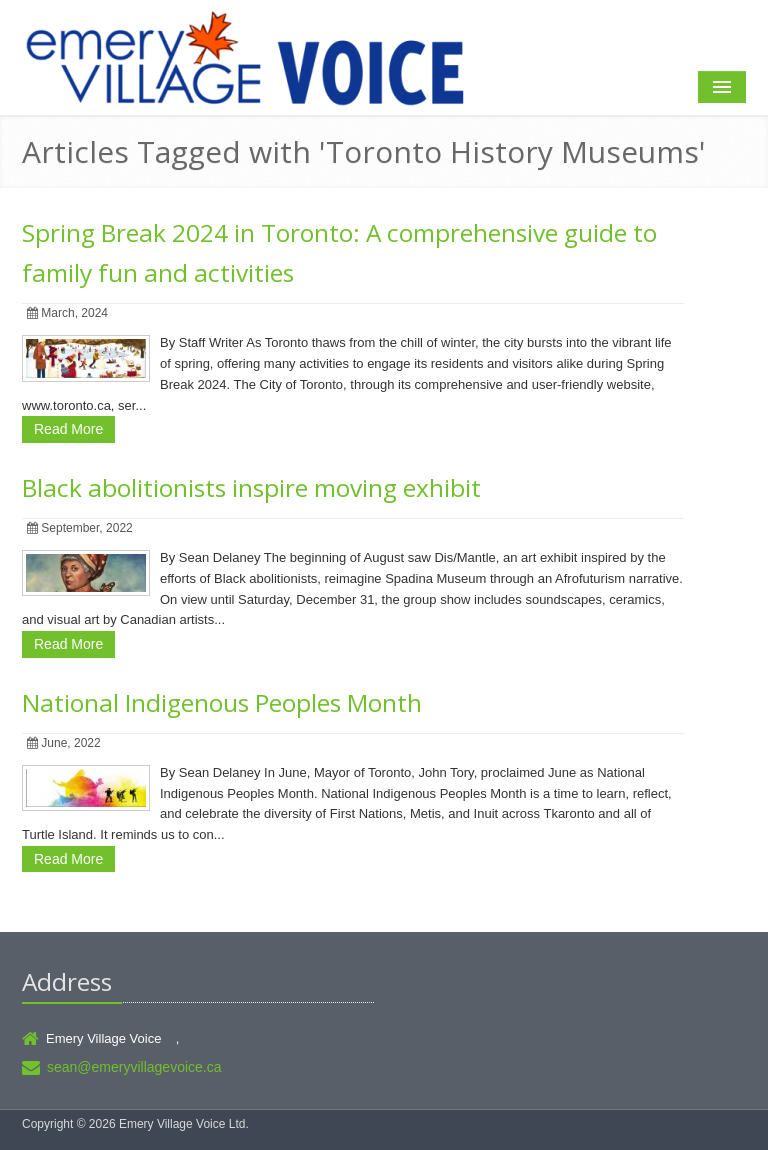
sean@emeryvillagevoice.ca (134, 1067)
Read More (68, 429)
